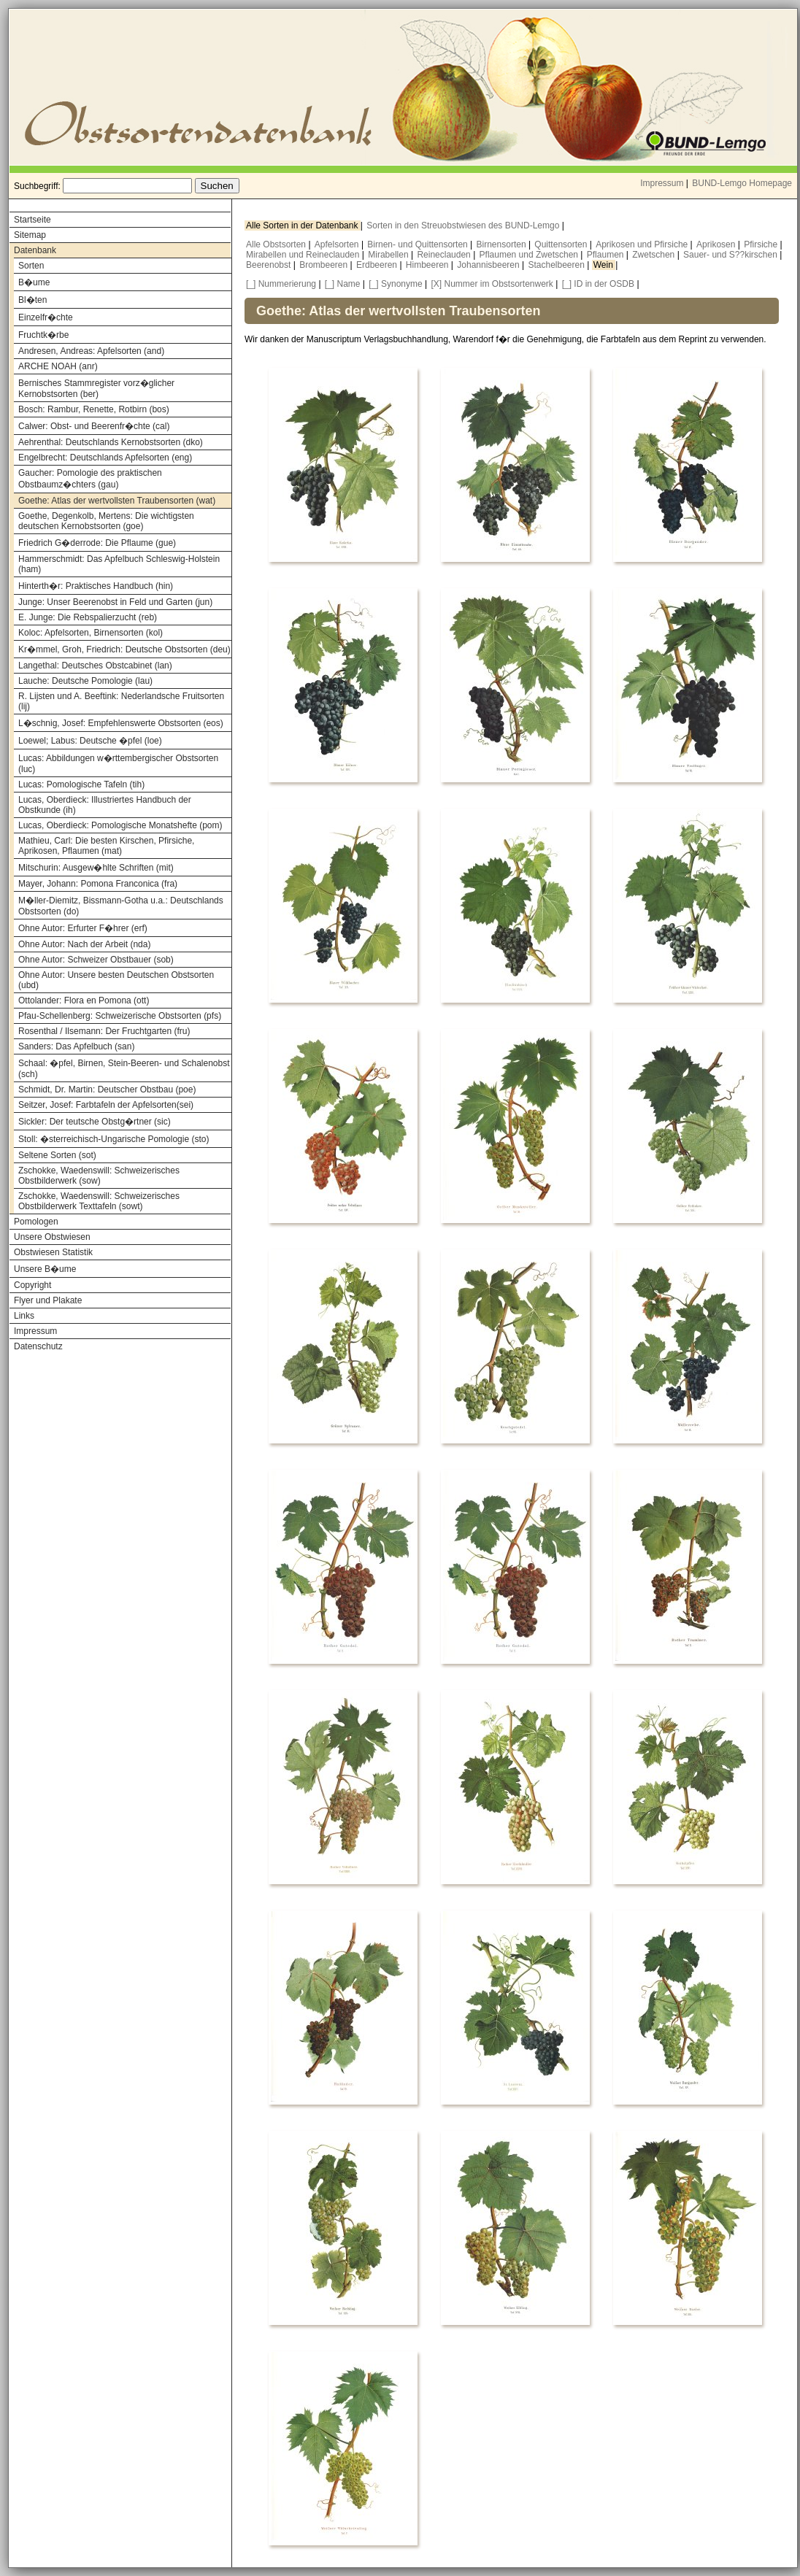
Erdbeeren (377, 265)
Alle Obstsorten (277, 244)
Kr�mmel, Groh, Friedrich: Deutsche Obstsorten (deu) (124, 649)
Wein (604, 265)
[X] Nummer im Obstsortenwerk (492, 284)
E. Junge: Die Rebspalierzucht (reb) (87, 617)
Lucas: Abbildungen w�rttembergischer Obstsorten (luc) (118, 763)
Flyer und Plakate (48, 1300)
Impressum (661, 183)
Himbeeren (428, 265)
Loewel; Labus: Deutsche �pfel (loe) (90, 741)
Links (24, 1316)
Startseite (32, 220)
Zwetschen (654, 255)
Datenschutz (38, 1346)
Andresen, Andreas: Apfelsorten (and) (91, 351)
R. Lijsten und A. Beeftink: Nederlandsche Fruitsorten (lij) (121, 701)
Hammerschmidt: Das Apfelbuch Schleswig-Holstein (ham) (119, 564)
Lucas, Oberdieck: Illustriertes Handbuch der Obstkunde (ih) (104, 805)
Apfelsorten (338, 244)
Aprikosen (717, 244)
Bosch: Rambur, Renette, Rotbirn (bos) (93, 409)
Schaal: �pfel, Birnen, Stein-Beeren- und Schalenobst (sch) (124, 1068)
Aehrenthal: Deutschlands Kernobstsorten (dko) (110, 442)
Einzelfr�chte (45, 317)
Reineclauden (445, 255)
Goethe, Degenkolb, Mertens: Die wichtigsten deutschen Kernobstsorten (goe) (106, 521)
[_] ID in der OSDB (598, 284)
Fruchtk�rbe (43, 335)
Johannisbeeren (489, 265)
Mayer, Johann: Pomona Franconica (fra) (97, 884)
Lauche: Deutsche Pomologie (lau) (85, 681)
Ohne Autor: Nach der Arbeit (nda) (84, 944)
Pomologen (36, 1221)
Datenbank (35, 250)
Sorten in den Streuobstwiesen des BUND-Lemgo (463, 225)
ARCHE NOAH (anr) (58, 366)
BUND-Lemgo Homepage (742, 183)
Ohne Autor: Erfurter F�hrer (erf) (82, 928)
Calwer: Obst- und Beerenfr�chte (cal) (93, 426)
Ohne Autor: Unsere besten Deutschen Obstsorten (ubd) (116, 980)
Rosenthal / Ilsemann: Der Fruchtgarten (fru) (104, 1031)
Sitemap (30, 235)
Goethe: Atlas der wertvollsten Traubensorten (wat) (116, 500)
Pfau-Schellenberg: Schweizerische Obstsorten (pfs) (119, 1016)
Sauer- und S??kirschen (731, 255)
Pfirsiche (762, 244)
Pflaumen (606, 255)
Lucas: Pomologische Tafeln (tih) (81, 784)
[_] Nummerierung (281, 284)
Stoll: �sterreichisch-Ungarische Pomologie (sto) (113, 1139)
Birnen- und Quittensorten (418, 244)
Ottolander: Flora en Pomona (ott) (83, 1000)
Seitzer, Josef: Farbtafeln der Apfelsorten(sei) (105, 1105)
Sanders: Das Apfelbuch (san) (76, 1046)
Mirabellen (389, 255)
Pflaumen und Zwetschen (530, 255)
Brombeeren (324, 265)
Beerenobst (269, 265)
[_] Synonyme (395, 284)
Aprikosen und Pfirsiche (643, 244)
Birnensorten (502, 244)
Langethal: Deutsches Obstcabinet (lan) (95, 665)
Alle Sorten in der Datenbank (303, 225)
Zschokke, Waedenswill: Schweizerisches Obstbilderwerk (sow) (99, 1175)
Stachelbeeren (558, 265)
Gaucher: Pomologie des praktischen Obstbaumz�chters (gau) (90, 479)
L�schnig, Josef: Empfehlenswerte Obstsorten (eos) (120, 723)
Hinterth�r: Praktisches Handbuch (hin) (95, 586)
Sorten (31, 266)
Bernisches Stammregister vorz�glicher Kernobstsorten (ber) (96, 388)
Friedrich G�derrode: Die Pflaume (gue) (97, 543)
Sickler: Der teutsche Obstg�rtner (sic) (94, 1122)
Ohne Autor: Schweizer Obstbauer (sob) (96, 960)
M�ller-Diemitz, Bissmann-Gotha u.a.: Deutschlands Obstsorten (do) (120, 906)
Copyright (32, 1285)
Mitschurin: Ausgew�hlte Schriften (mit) (96, 868)
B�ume (34, 282)
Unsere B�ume (45, 1269)
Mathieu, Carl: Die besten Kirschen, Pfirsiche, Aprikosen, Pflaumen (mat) (106, 846)
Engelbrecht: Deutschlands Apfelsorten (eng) (105, 457)
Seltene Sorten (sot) (57, 1155)
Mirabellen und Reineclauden (304, 255)
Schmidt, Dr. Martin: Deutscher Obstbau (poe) (107, 1089)
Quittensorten (561, 244)
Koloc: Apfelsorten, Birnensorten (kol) (90, 633)
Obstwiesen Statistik (53, 1252)
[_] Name (343, 284)
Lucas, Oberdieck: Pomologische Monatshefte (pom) (120, 825)
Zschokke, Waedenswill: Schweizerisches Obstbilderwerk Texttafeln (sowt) (99, 1201)
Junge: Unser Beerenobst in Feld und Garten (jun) (115, 602)
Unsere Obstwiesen (52, 1237)
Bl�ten (32, 300)
